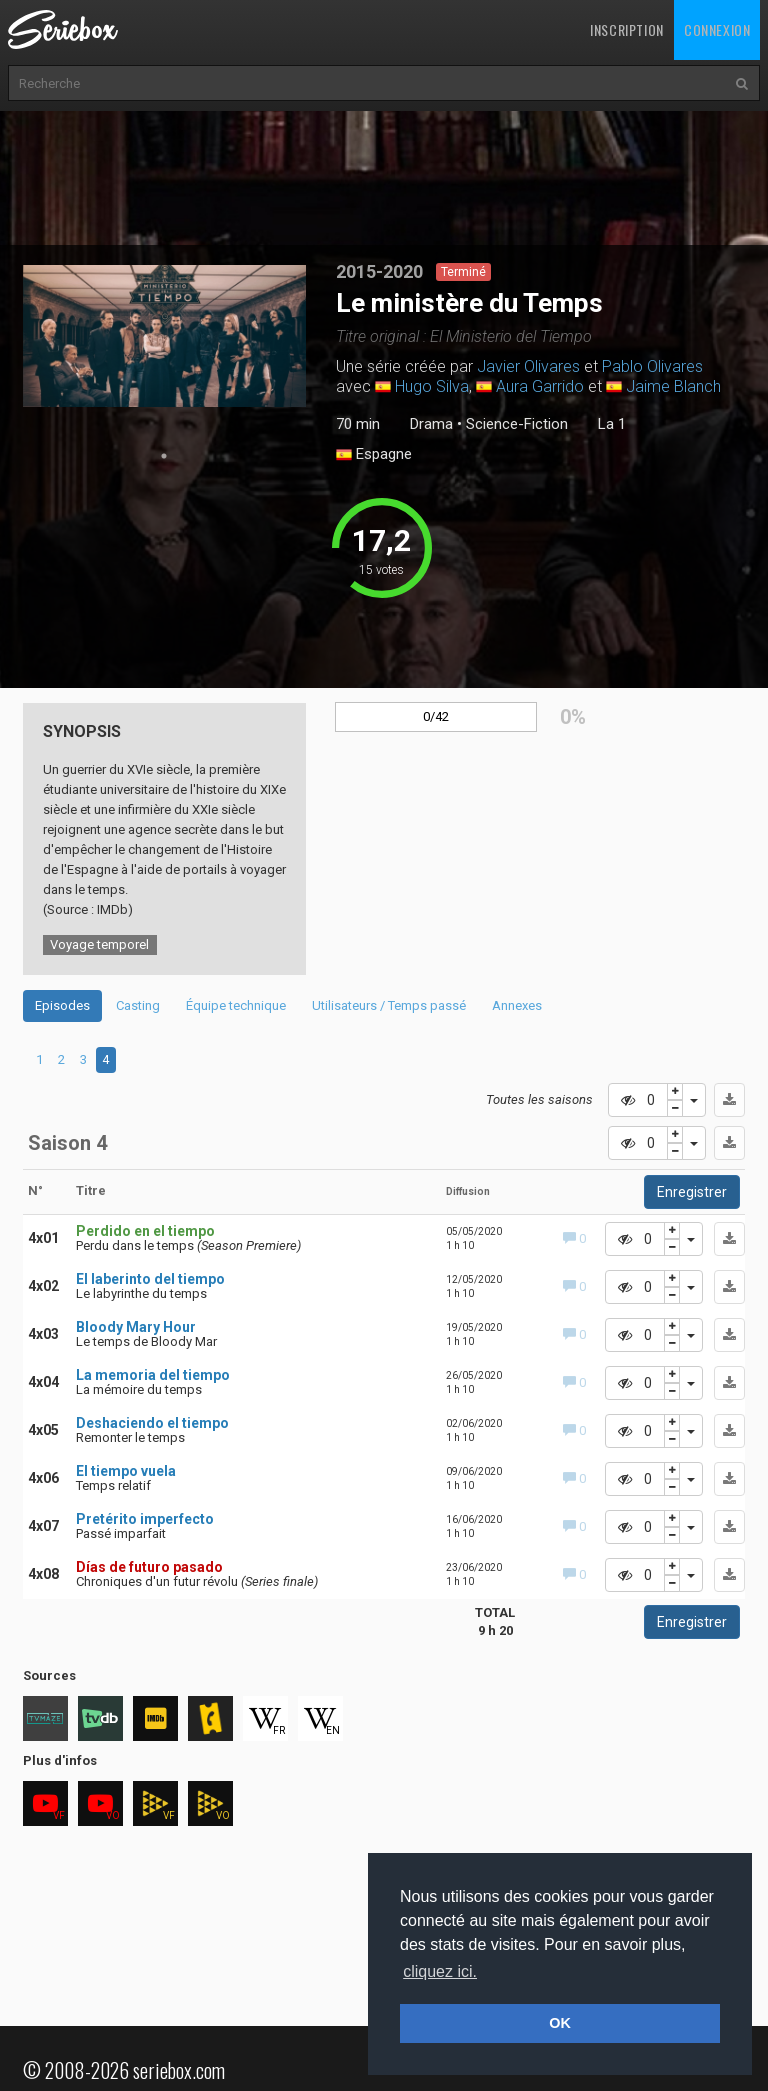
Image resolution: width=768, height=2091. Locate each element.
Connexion (717, 29)
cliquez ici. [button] (440, 1971)
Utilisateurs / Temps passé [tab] (389, 1005)
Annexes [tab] (517, 1005)
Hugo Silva (432, 386)
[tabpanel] (165, 336)
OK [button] (560, 2023)
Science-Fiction (517, 424)
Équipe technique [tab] (236, 1005)
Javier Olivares (528, 366)
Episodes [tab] (62, 1005)
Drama (431, 424)
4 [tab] (105, 1059)
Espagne (374, 455)
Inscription (627, 29)
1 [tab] (164, 456)
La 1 (612, 424)
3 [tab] (83, 1059)
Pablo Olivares (652, 366)
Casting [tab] (138, 1005)
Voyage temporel (99, 944)
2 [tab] (61, 1059)
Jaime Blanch (673, 386)
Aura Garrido (540, 386)
